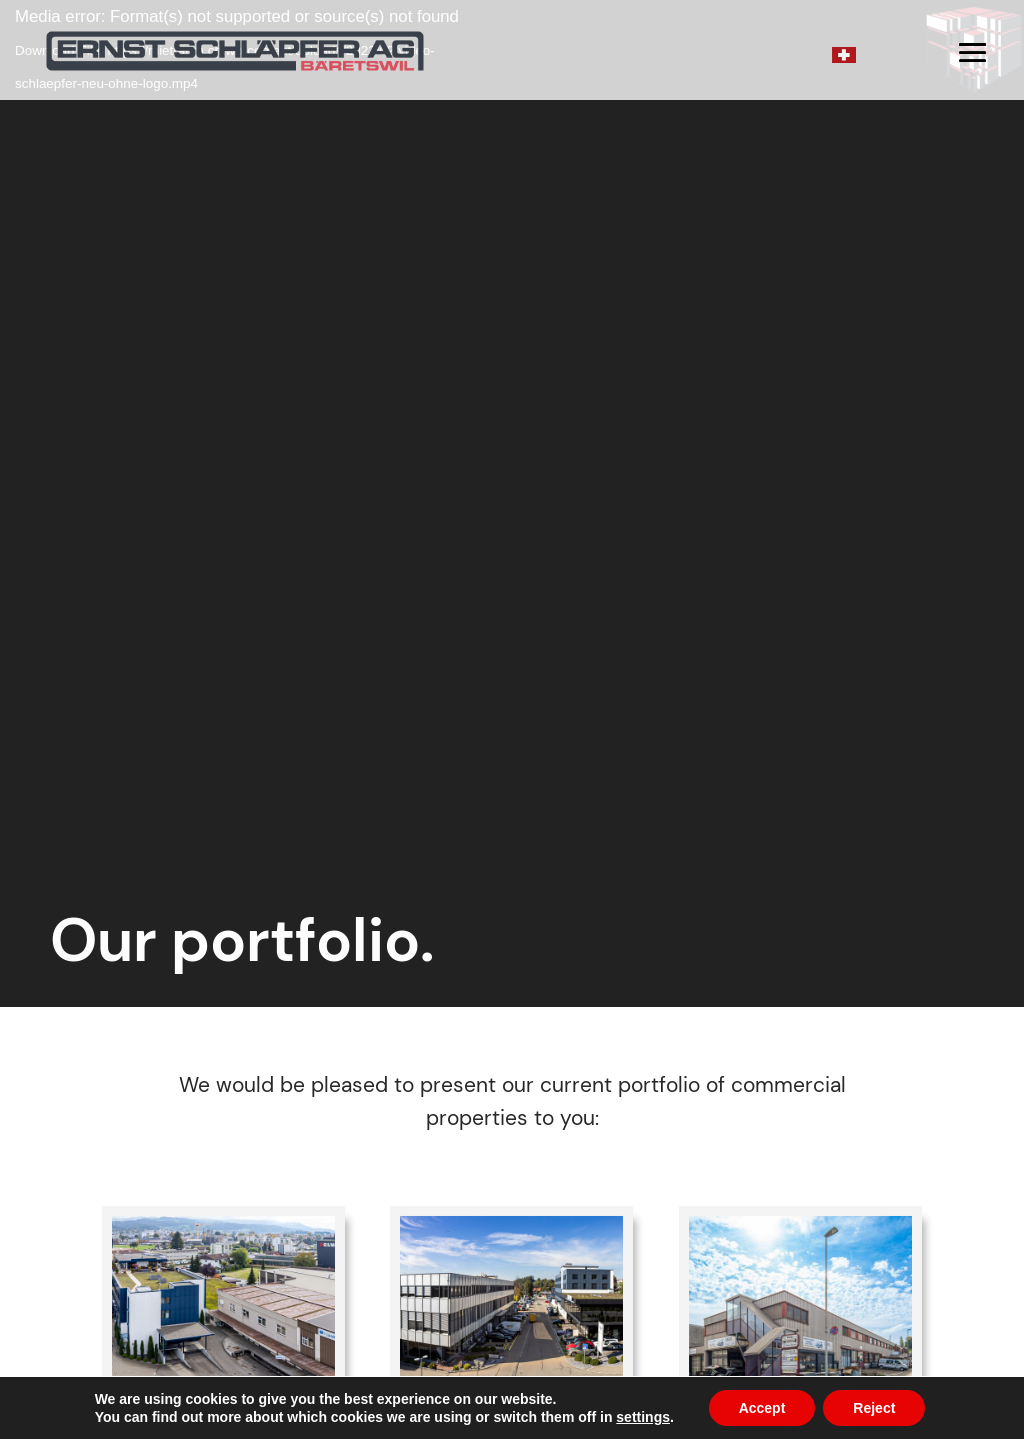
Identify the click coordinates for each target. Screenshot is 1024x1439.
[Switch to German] (844, 54)
